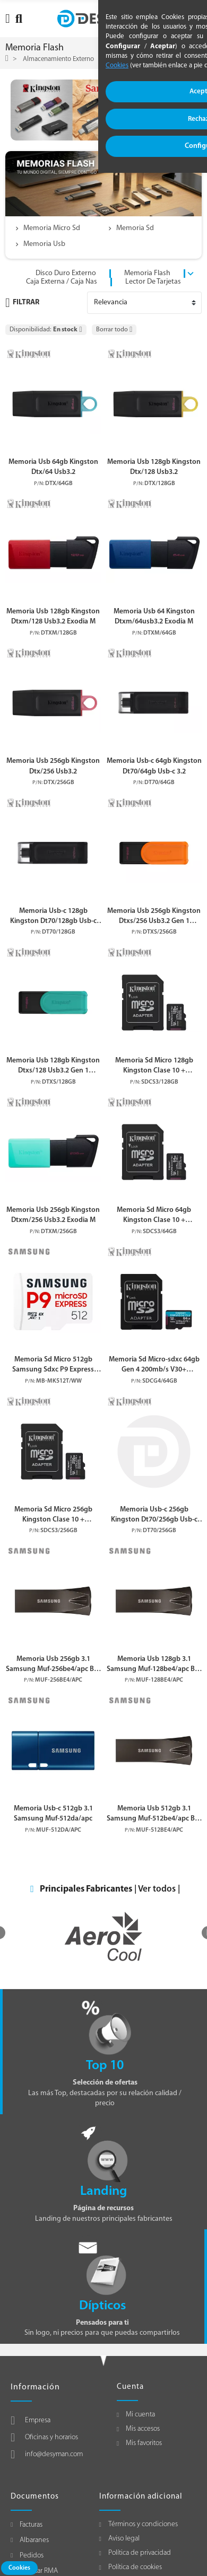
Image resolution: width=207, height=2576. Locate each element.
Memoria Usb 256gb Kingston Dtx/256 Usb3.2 (53, 766)
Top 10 (105, 2065)
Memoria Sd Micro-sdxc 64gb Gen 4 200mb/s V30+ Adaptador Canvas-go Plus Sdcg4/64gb (154, 1365)
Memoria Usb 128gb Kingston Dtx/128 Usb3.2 (154, 467)
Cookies (19, 2568)
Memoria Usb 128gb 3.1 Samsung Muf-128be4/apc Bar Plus (154, 1665)
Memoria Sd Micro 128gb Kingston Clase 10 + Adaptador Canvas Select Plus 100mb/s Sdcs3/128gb (154, 1066)
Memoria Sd (135, 228)
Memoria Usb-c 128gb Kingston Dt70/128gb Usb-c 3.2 (53, 917)
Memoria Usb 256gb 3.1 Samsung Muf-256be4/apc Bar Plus (53, 1665)
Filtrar (22, 303)
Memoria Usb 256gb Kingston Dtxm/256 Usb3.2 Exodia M (53, 1215)
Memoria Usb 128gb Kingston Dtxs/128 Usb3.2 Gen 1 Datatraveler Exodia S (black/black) (53, 1066)
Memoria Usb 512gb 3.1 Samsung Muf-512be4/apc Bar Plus (154, 1814)
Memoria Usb (44, 244)
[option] (103, 1936)
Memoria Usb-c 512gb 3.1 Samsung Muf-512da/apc (53, 1813)
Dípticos (102, 2306)
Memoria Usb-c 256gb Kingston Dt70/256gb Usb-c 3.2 (154, 1515)
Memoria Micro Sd (51, 228)
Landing (103, 2191)
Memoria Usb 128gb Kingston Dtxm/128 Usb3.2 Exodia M (53, 616)
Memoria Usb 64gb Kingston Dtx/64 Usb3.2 (53, 467)
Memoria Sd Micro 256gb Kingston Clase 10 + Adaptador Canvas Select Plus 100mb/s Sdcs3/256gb (53, 1515)
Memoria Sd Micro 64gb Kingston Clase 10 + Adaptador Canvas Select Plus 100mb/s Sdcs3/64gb (154, 1216)
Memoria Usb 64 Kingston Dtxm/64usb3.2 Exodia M (154, 616)
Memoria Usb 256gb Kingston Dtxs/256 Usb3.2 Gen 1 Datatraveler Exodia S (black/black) (154, 917)
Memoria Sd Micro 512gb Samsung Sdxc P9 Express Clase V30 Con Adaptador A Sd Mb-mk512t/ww (53, 1365)
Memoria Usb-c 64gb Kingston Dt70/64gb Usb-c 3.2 (154, 766)
